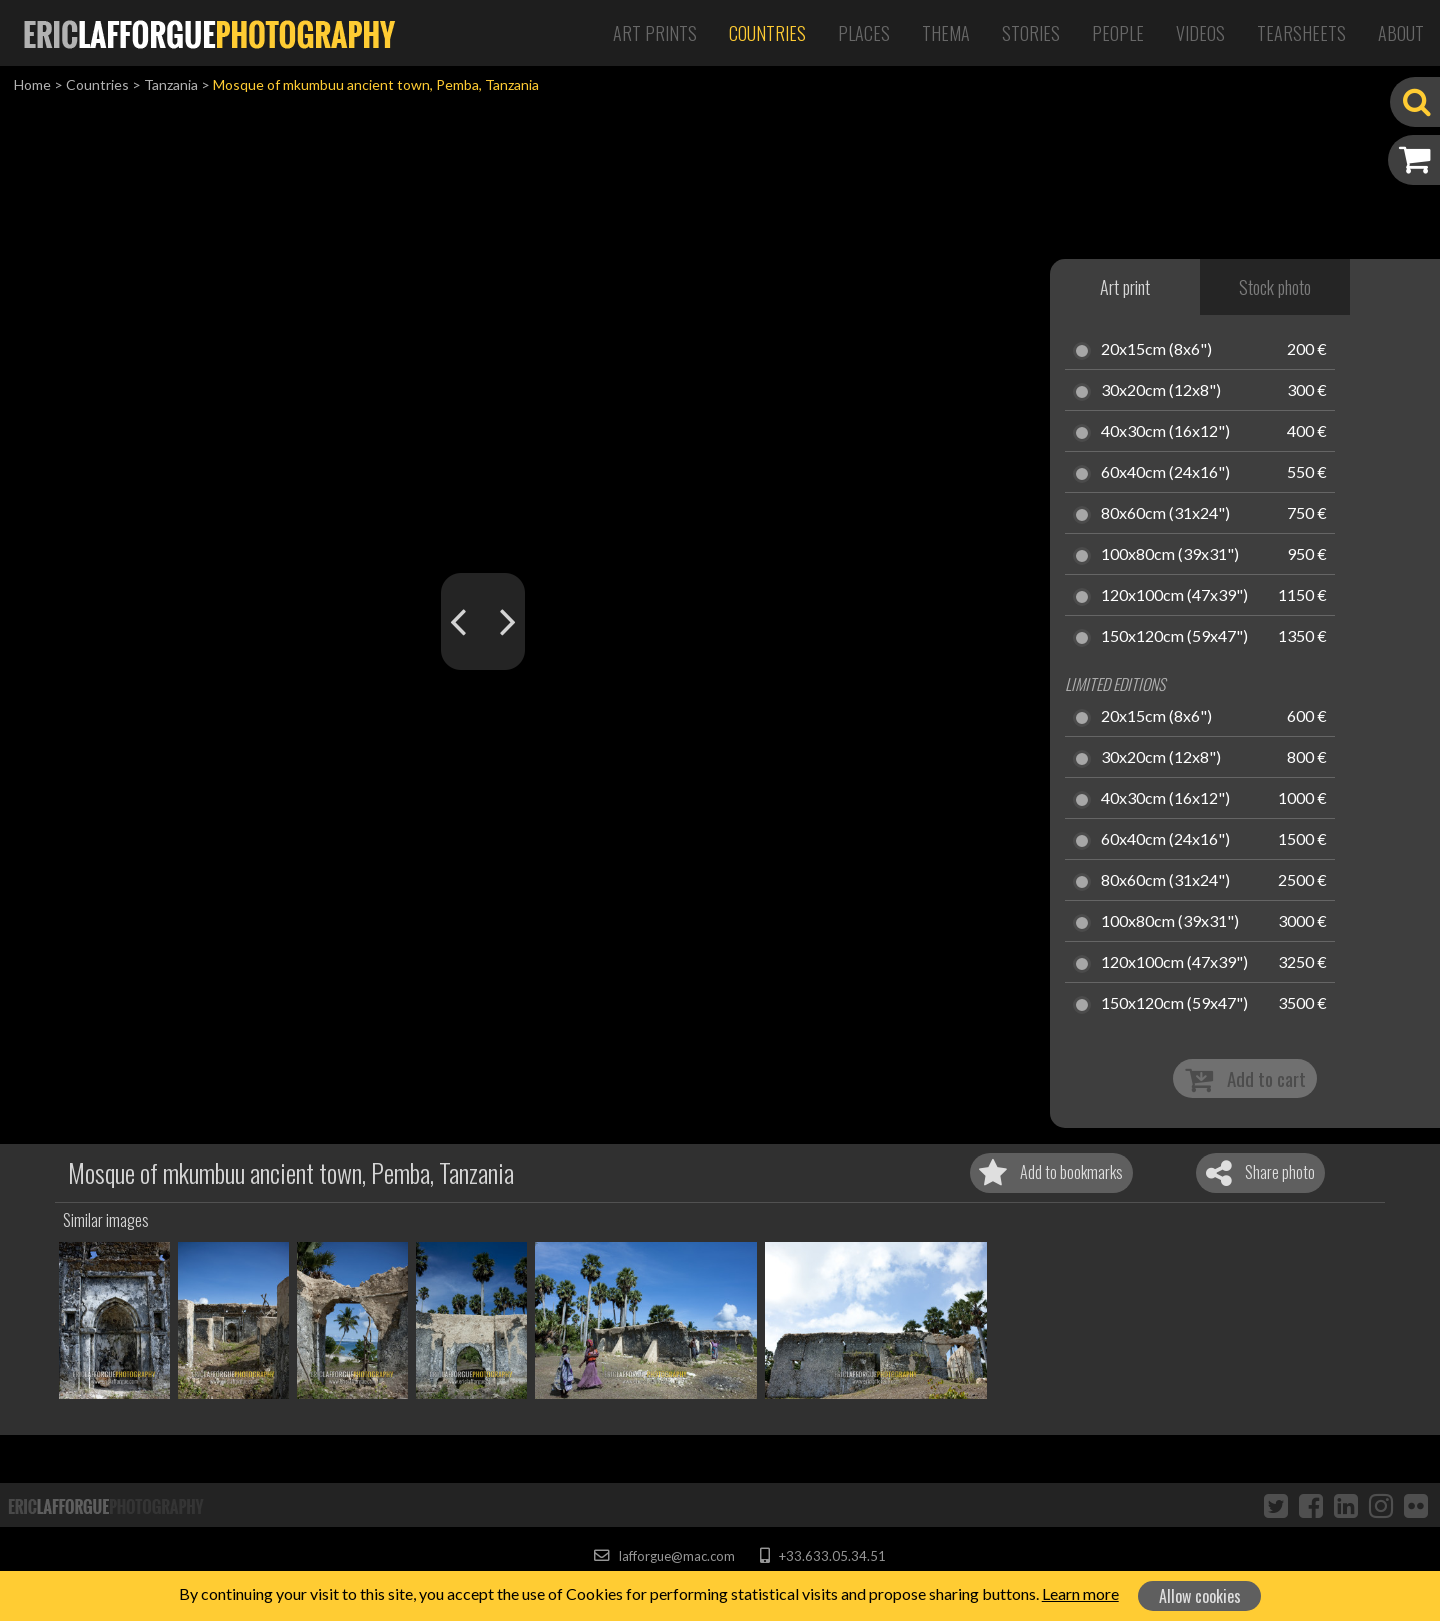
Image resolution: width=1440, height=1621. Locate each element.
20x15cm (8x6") (1156, 350)
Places (864, 33)
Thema (946, 33)
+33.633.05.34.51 (822, 1556)
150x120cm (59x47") (1174, 637)
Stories (1031, 33)
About (1401, 33)
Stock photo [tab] (1275, 287)
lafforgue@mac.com (664, 1556)
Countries (767, 33)
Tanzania (171, 84)
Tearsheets (1301, 33)
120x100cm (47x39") (1174, 596)
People (1118, 33)
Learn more (1080, 1593)
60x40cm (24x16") (1165, 473)
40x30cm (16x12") (1165, 432)
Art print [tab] (1125, 287)
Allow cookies (1200, 1596)
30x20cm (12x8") (1161, 391)
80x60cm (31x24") (1165, 514)
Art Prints (655, 33)
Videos (1200, 33)
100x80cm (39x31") (1170, 555)
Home (32, 84)
